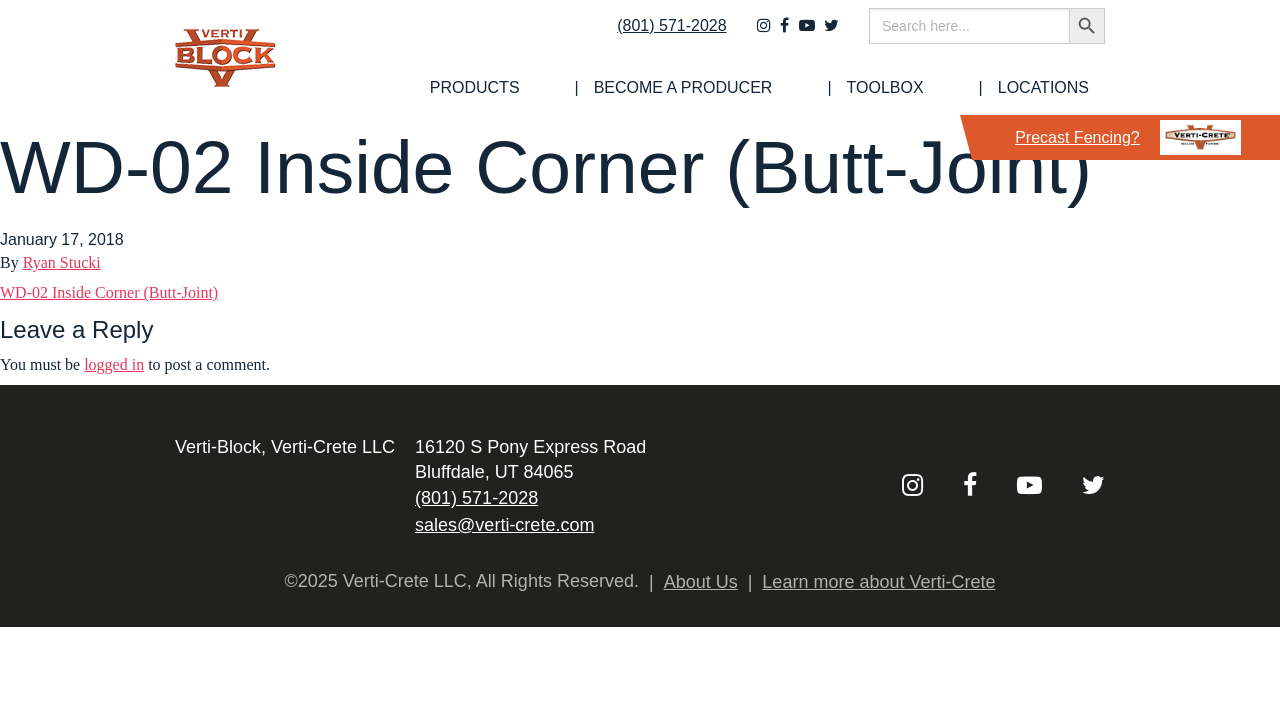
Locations (1059, 88)
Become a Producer (779, 88)
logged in (114, 364)
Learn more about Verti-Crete (878, 582)
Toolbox (941, 88)
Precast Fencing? (1128, 137)
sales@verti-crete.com (504, 525)
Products (611, 88)
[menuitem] (611, 88)
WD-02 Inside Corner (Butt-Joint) (109, 292)
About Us (701, 582)
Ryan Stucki (62, 262)
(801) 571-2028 (658, 37)
